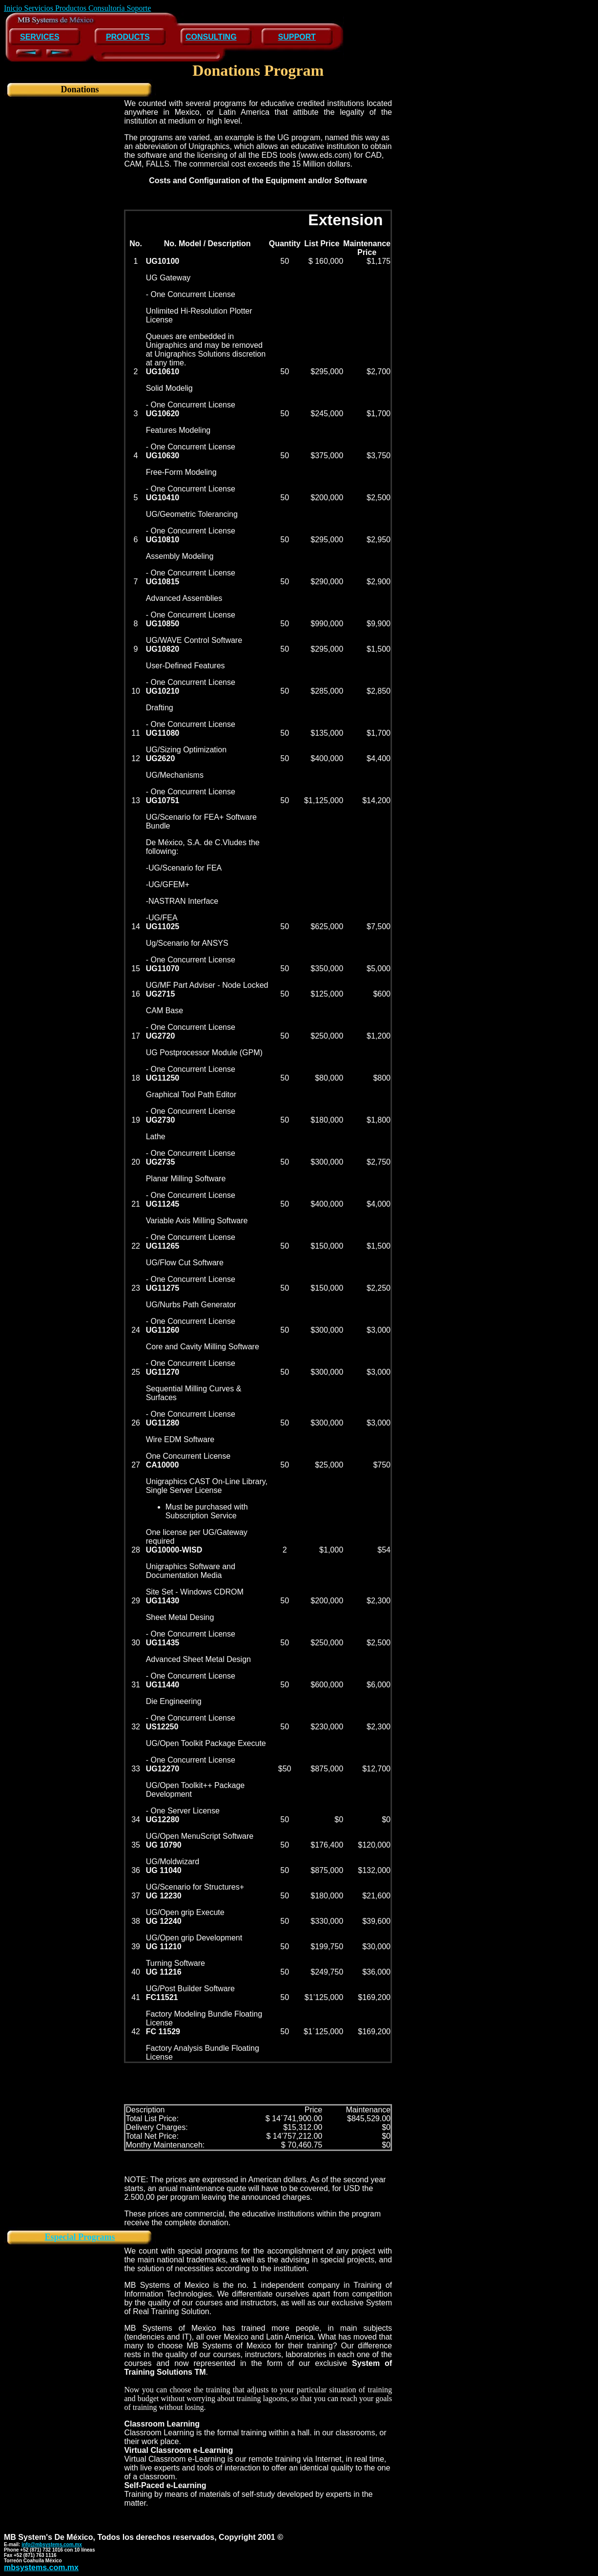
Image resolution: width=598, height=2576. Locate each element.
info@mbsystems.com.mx (51, 2544)
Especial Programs (79, 2237)
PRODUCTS (128, 37)
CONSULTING (211, 37)
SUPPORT (297, 37)
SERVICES (40, 37)
